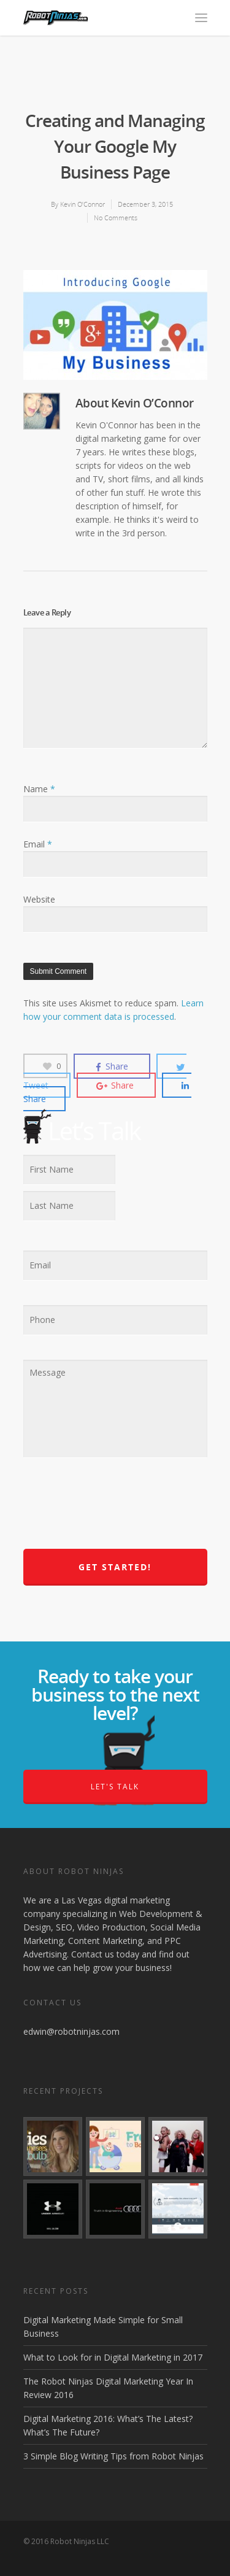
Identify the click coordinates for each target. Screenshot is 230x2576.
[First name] (69, 1170)
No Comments (115, 217)
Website (39, 899)
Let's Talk (115, 1786)
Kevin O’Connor (82, 204)
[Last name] (69, 1206)
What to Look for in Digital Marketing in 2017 (112, 2357)
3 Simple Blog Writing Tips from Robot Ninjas (113, 2456)
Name (39, 789)
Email (37, 844)
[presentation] (116, 1510)
